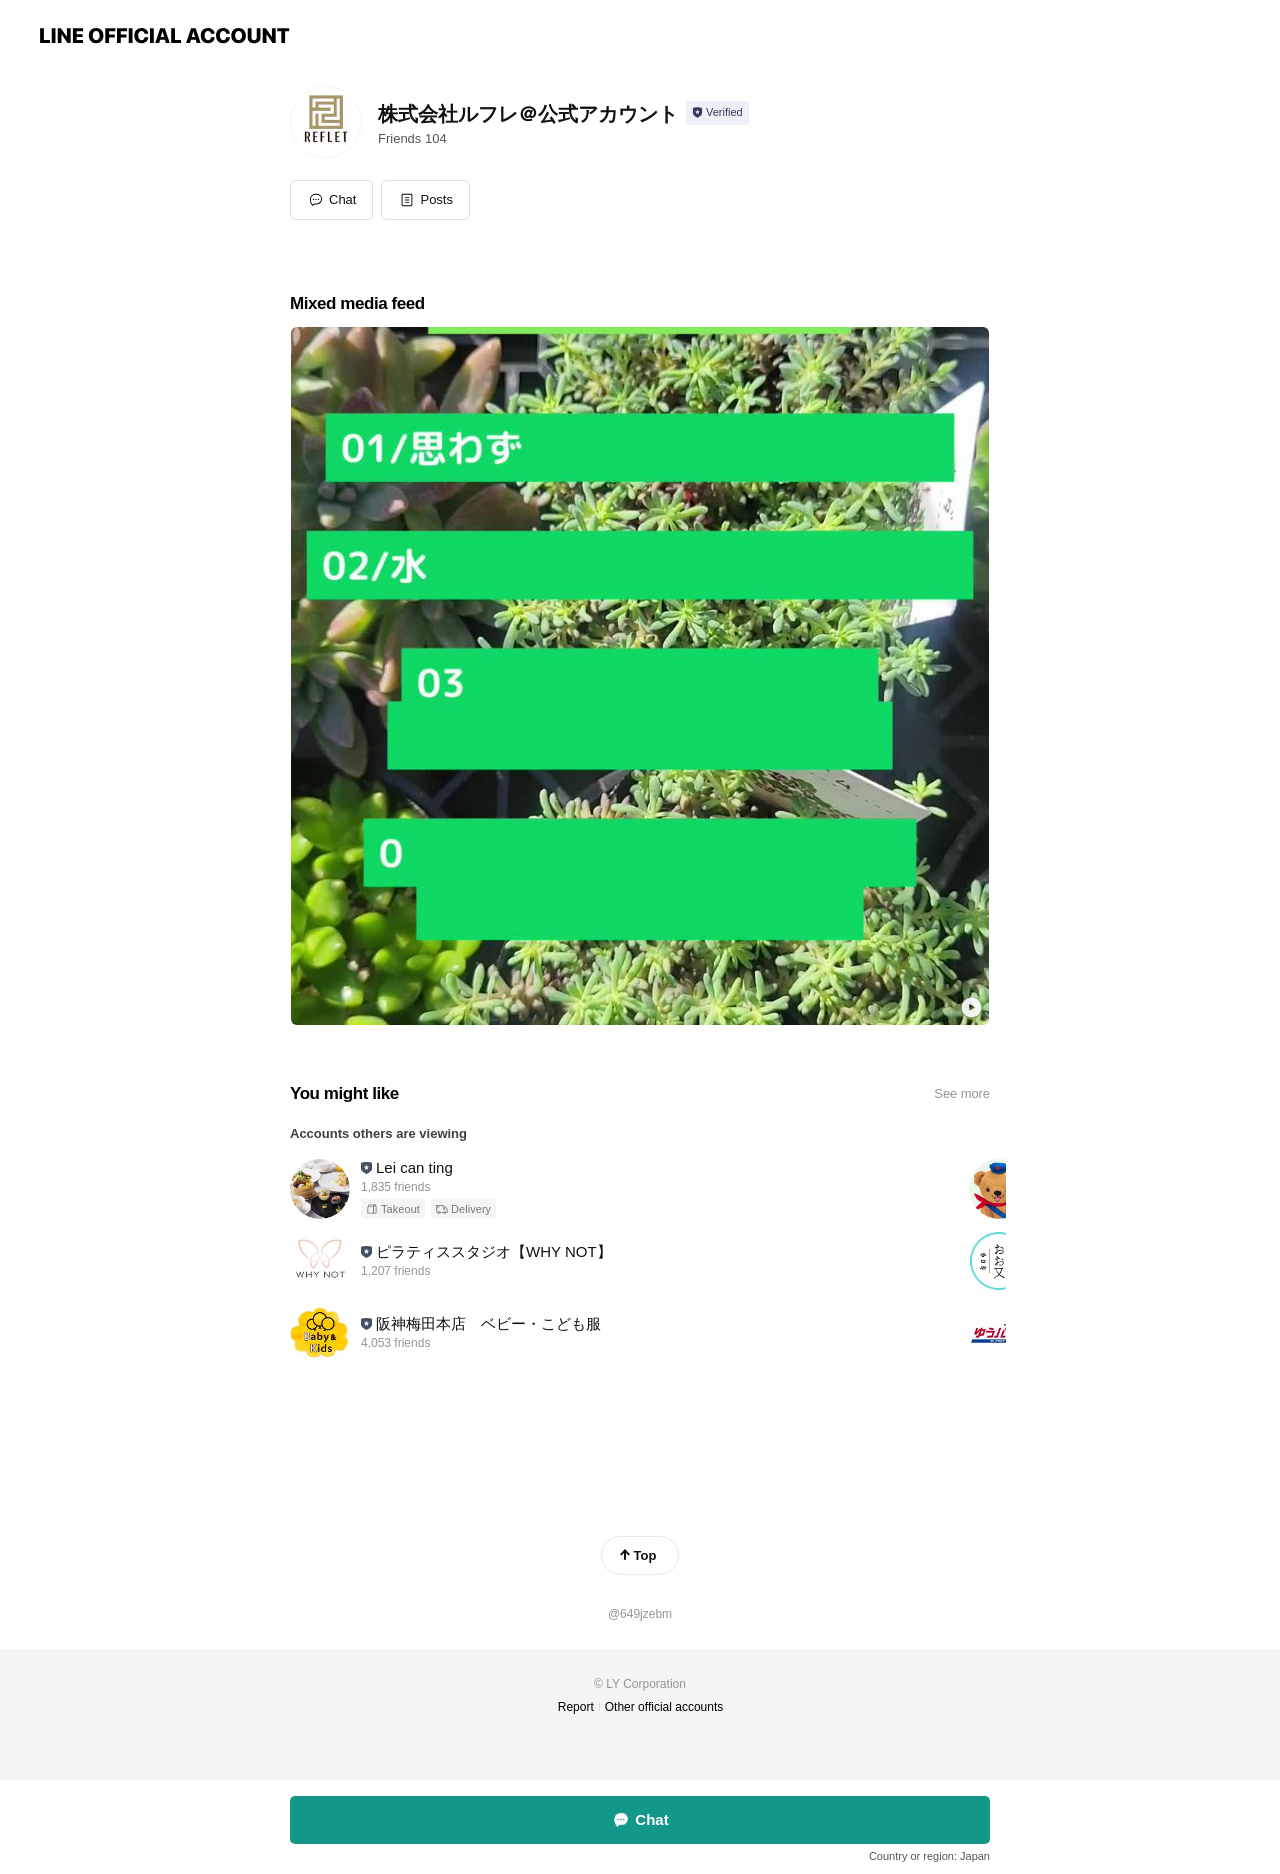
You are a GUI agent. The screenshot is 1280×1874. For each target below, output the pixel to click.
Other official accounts (664, 1707)
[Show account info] (717, 113)
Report (576, 1707)
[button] (425, 200)
